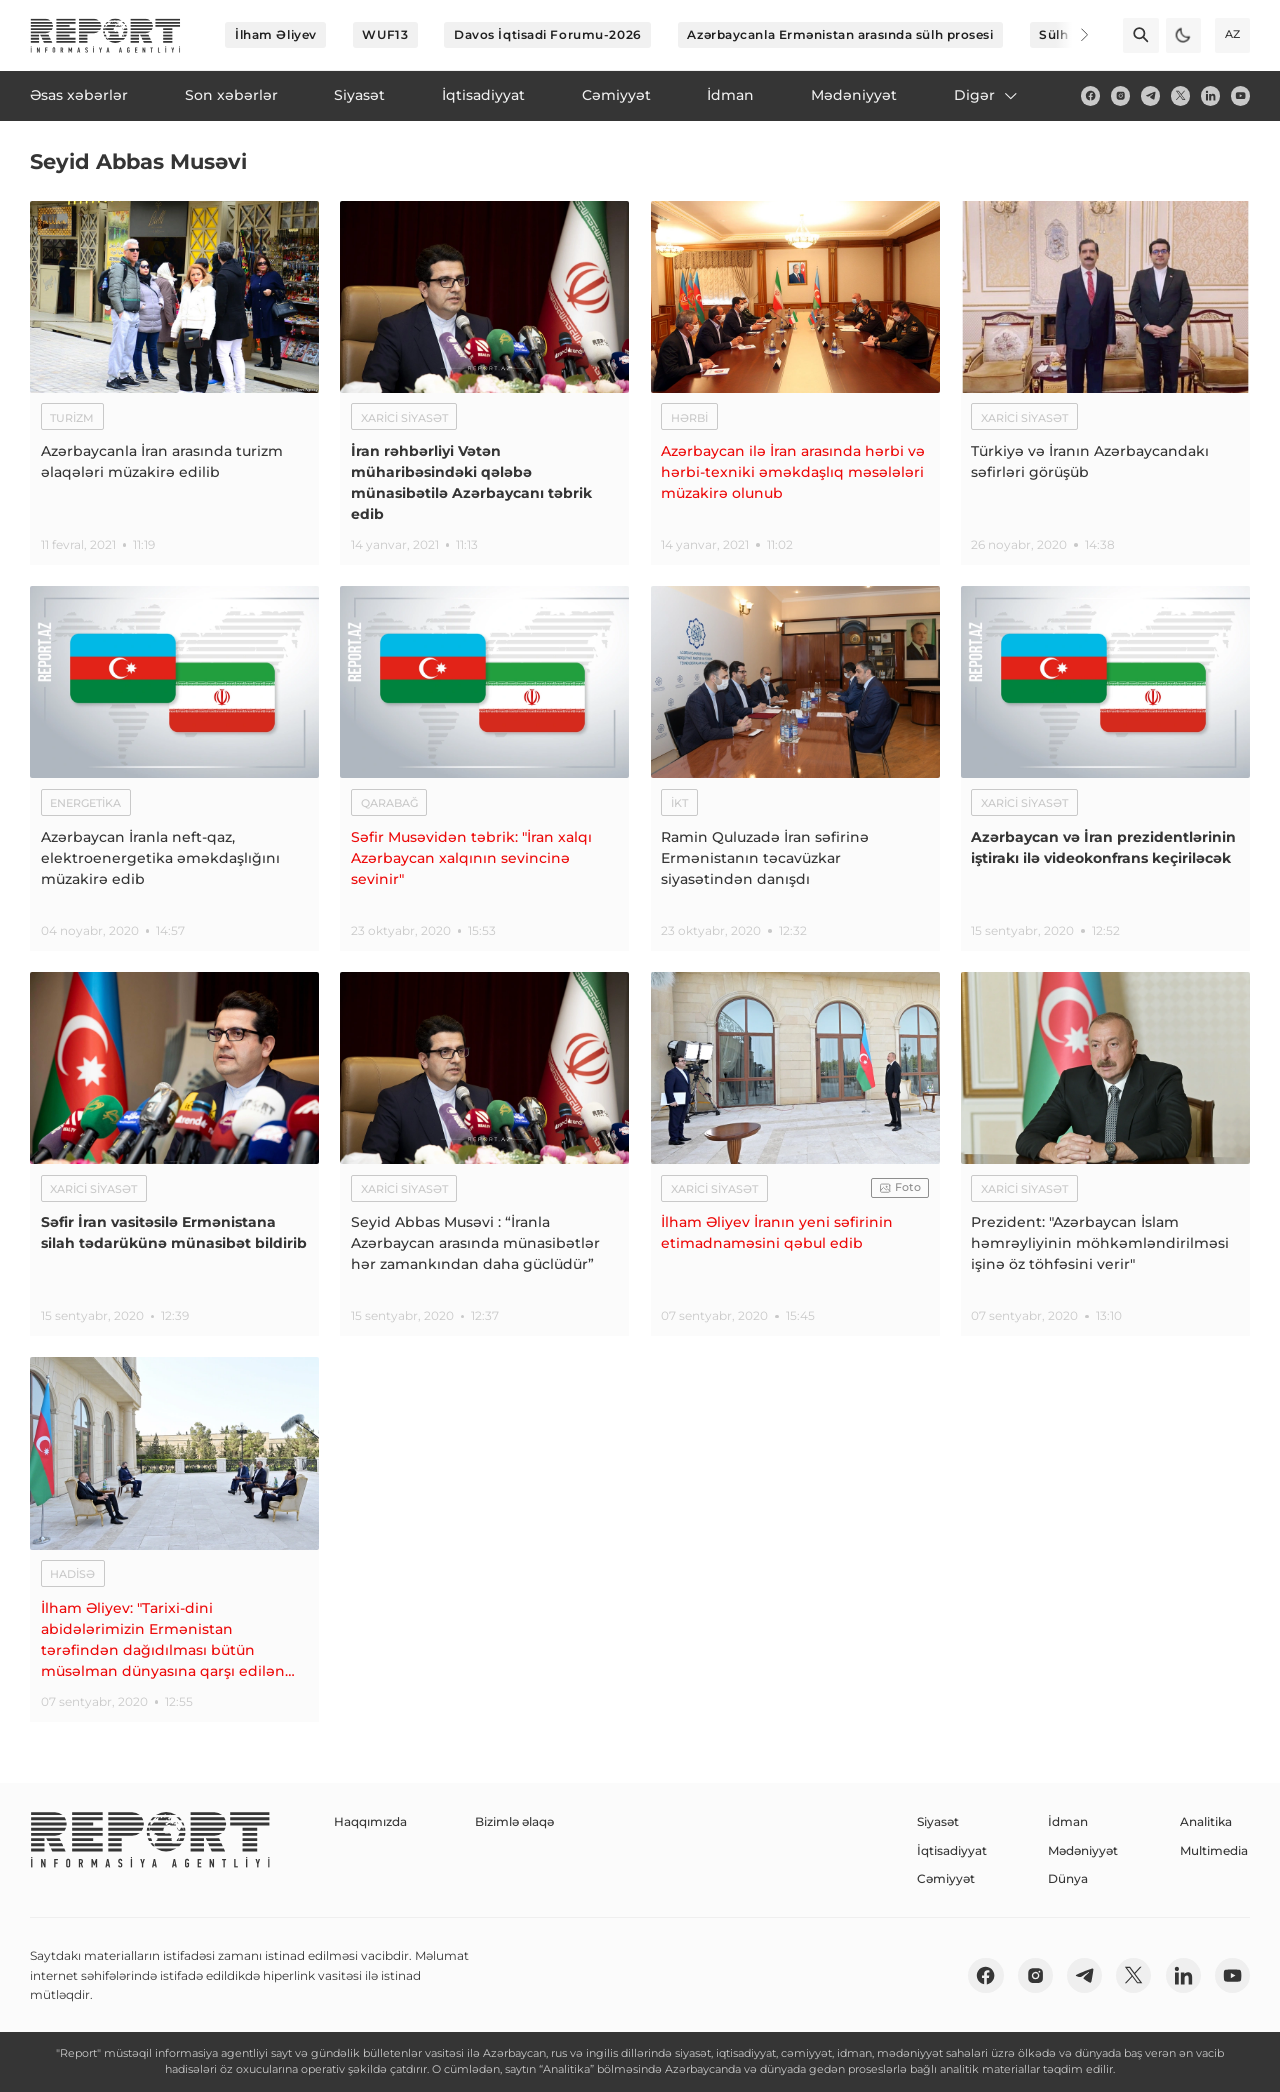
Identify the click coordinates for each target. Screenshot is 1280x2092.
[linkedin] (1210, 95)
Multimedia (1214, 1850)
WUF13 (385, 34)
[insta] (1120, 95)
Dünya (1068, 1878)
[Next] (1072, 35)
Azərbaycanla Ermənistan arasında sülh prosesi (840, 34)
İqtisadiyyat (952, 1850)
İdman (1068, 1821)
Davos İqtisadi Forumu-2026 (548, 34)
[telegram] (1150, 95)
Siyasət (938, 1821)
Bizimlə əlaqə (514, 1821)
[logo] (105, 35)
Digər (987, 95)
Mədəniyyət (1083, 1850)
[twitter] (1180, 95)
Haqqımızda (370, 1821)
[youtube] (1240, 95)
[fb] (1090, 95)
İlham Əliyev (276, 34)
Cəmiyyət (946, 1878)
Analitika (1206, 1821)
